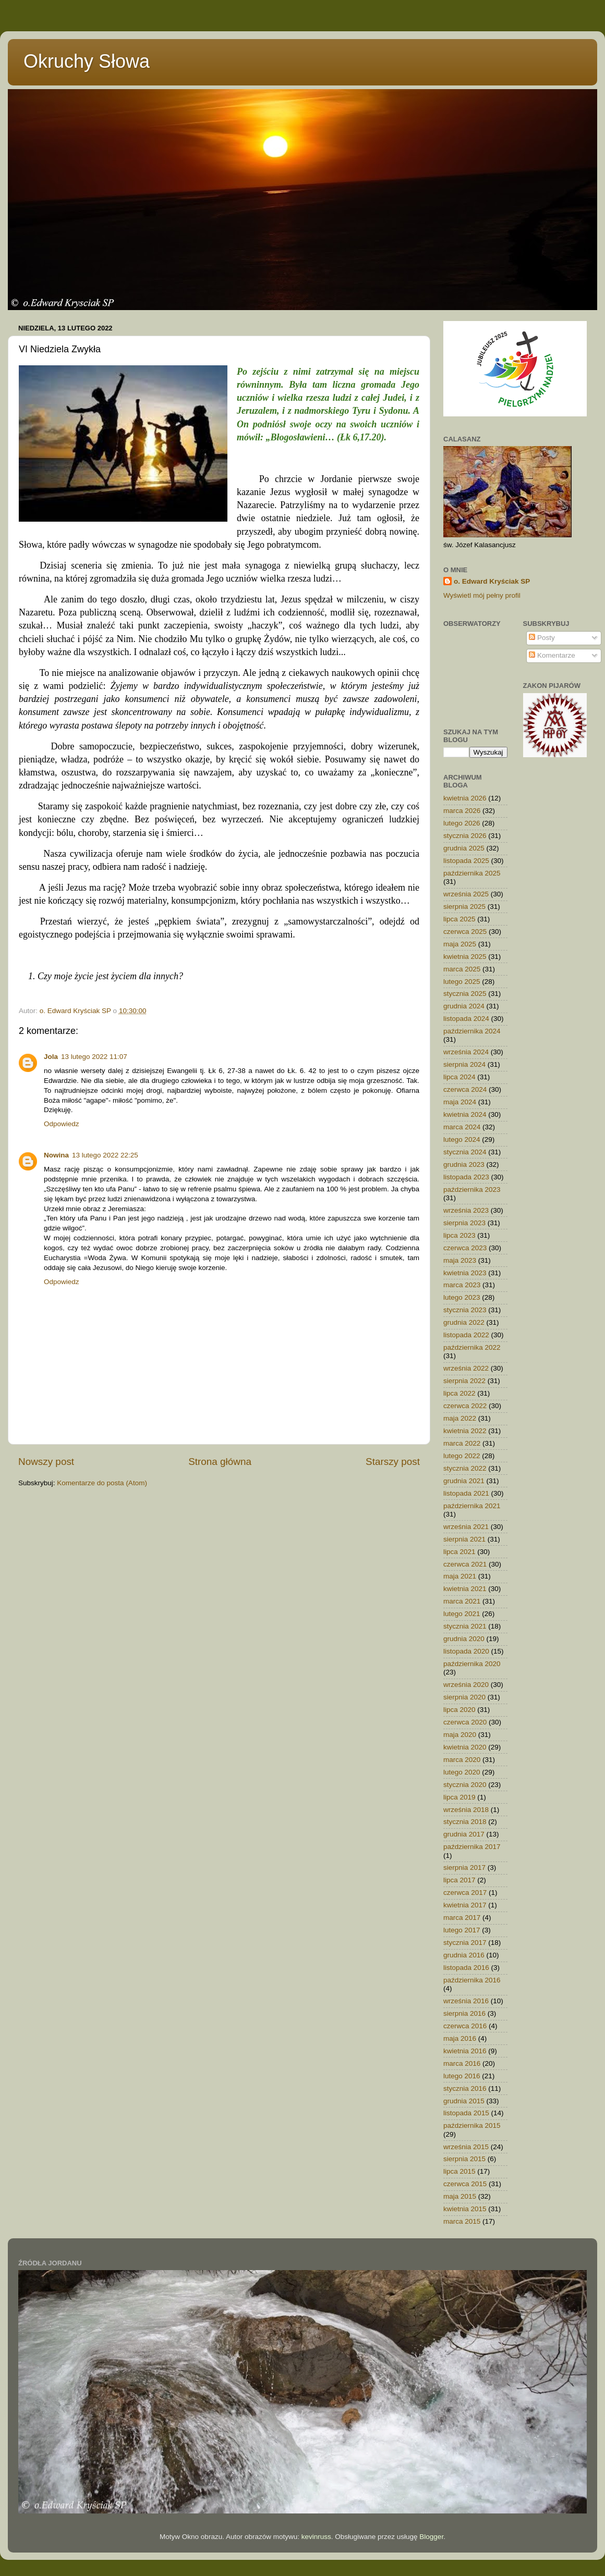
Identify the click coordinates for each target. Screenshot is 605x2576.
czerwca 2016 (465, 2026)
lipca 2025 (459, 919)
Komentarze (552, 655)
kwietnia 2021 (465, 1589)
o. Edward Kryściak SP (492, 581)
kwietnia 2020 (465, 1747)
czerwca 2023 (465, 1248)
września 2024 (466, 1052)
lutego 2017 (461, 1930)
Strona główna (219, 1461)
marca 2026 (461, 811)
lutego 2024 (461, 1139)
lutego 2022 (461, 1456)
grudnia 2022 (464, 1322)
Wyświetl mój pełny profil (482, 595)
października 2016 (472, 1980)
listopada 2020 (466, 1651)
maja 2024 (459, 1102)
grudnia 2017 (464, 1834)
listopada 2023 (466, 1177)
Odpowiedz (61, 1124)
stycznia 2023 (465, 1310)
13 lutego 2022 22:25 (105, 1155)
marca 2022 (461, 1443)
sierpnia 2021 (464, 1539)
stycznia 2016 (465, 2088)
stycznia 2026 (465, 836)
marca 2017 (461, 1917)
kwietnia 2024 (465, 1114)
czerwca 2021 (465, 1564)
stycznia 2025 (465, 993)
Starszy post (393, 1461)
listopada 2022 (466, 1335)
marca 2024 (461, 1127)
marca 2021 (461, 1601)
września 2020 (466, 1684)
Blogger (431, 2537)
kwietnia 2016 (465, 2051)
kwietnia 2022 (465, 1431)
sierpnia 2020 (464, 1697)
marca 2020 (461, 1760)
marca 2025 (461, 969)
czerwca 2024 (465, 1089)
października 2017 (472, 1847)
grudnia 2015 (464, 2101)
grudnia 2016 (464, 1955)
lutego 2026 (461, 823)
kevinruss (316, 2537)
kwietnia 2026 (465, 798)
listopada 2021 (466, 1493)
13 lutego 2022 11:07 (94, 1057)
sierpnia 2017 (464, 1867)
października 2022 (472, 1347)
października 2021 (472, 1506)
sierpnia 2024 (464, 1064)
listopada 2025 (466, 861)
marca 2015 (461, 2221)
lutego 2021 (461, 1614)
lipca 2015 (459, 2171)
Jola (51, 1057)
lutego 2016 (461, 2076)
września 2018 (466, 1810)
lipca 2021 (459, 1552)
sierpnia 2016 (464, 2013)
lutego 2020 (461, 1772)
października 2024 (472, 1031)
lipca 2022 (459, 1393)
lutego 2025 (461, 981)
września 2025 (466, 894)
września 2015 (466, 2147)
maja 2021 (459, 1576)
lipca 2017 (459, 1880)
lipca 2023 (459, 1235)
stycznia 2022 (465, 1468)
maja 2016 (459, 2038)
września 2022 (466, 1368)
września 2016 (466, 2001)
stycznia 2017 (465, 1942)
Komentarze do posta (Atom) (102, 1483)
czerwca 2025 (465, 931)
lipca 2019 (459, 1797)
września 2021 (466, 1527)
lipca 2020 (459, 1710)
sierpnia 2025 (464, 906)
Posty (542, 638)
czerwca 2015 (465, 2184)
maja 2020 (459, 1735)
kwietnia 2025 (465, 956)
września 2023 (466, 1210)
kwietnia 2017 (465, 1905)
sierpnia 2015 (464, 2159)
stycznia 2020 (465, 1785)
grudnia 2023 (464, 1164)
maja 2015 (459, 2196)
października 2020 (472, 1664)
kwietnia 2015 (465, 2209)
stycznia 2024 (465, 1152)
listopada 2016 (466, 1967)
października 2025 (472, 873)
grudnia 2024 (464, 1006)
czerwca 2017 (465, 1892)
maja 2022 (459, 1418)
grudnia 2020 (464, 1639)
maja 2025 (459, 944)
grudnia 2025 (464, 848)
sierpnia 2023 (464, 1223)
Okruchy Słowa (86, 61)
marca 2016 (461, 2063)
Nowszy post (46, 1461)
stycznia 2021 (465, 1626)
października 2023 (472, 1189)
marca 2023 (461, 1285)
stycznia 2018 (465, 1822)
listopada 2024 (466, 1018)
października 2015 (472, 2125)
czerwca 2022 (465, 1406)
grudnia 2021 (464, 1481)
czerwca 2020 (465, 1722)
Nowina (56, 1155)
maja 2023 (459, 1260)
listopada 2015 (466, 2113)
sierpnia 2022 (464, 1381)
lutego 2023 (461, 1297)
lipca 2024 (459, 1077)
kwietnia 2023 (465, 1273)
